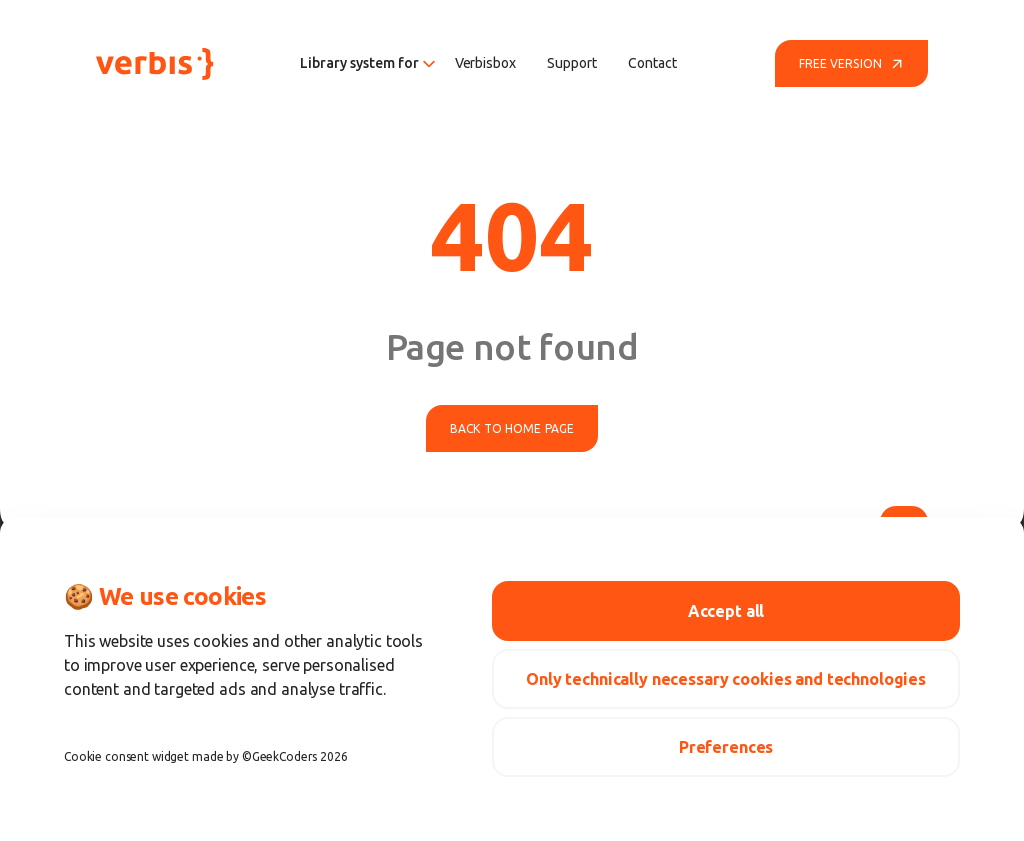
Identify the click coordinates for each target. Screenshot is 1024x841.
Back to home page (512, 428)
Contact (652, 63)
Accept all (726, 611)
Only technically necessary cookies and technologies (726, 679)
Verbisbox (485, 63)
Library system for (367, 63)
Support (571, 63)
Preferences (726, 747)
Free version (851, 64)
